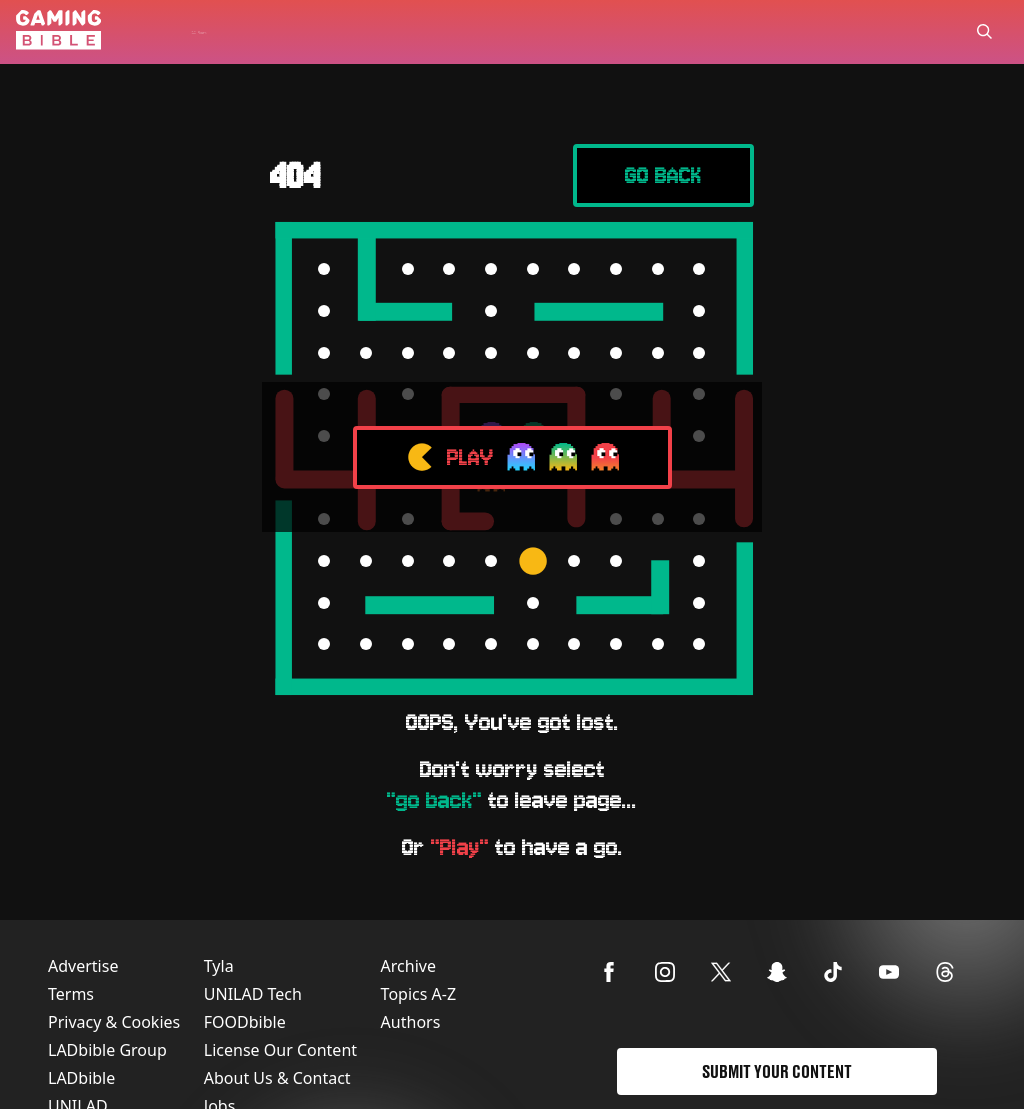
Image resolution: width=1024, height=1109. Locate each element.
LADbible (81, 1078)
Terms (71, 994)
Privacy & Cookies (114, 1022)
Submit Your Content (777, 1071)
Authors (411, 1022)
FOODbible (245, 1022)
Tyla (219, 966)
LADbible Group (107, 1050)
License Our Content (280, 1050)
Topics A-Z (418, 994)
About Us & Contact (277, 1078)
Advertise (83, 966)
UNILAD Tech (253, 994)
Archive (408, 966)
